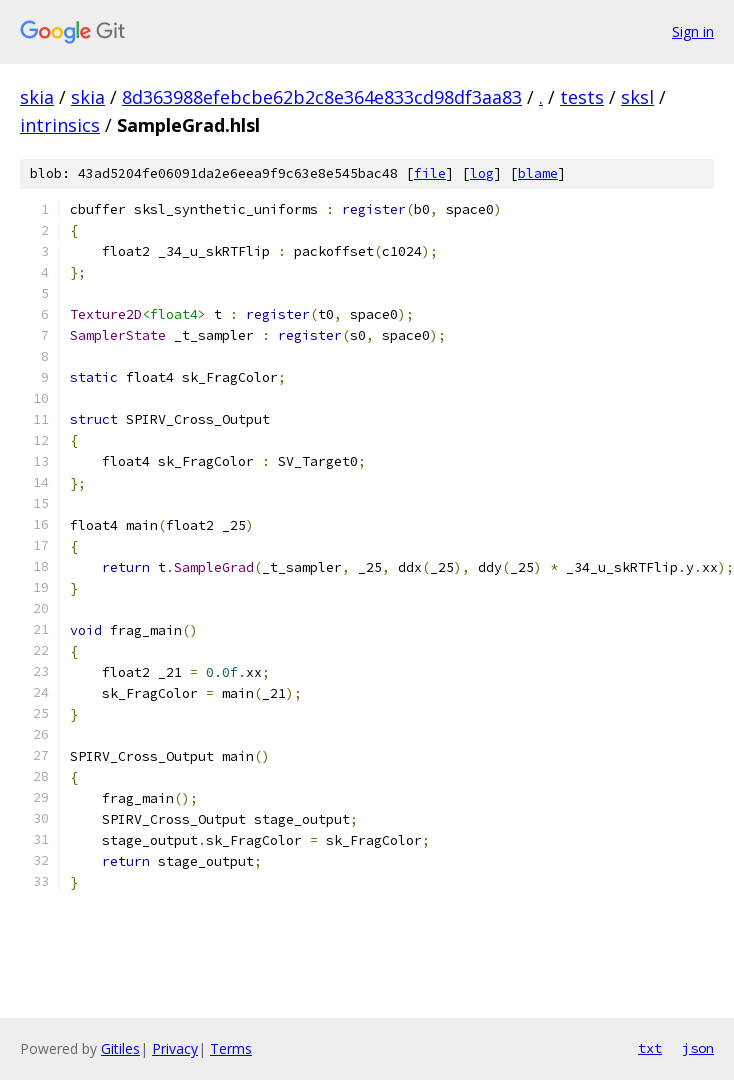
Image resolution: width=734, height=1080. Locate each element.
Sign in (693, 31)
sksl (637, 97)
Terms (231, 1048)
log (482, 173)
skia (37, 97)
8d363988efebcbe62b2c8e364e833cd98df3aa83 (322, 97)
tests (582, 97)
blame (538, 173)
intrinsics (60, 125)
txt (650, 1048)
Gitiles (120, 1048)
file (430, 173)
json (698, 1048)
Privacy (175, 1048)
